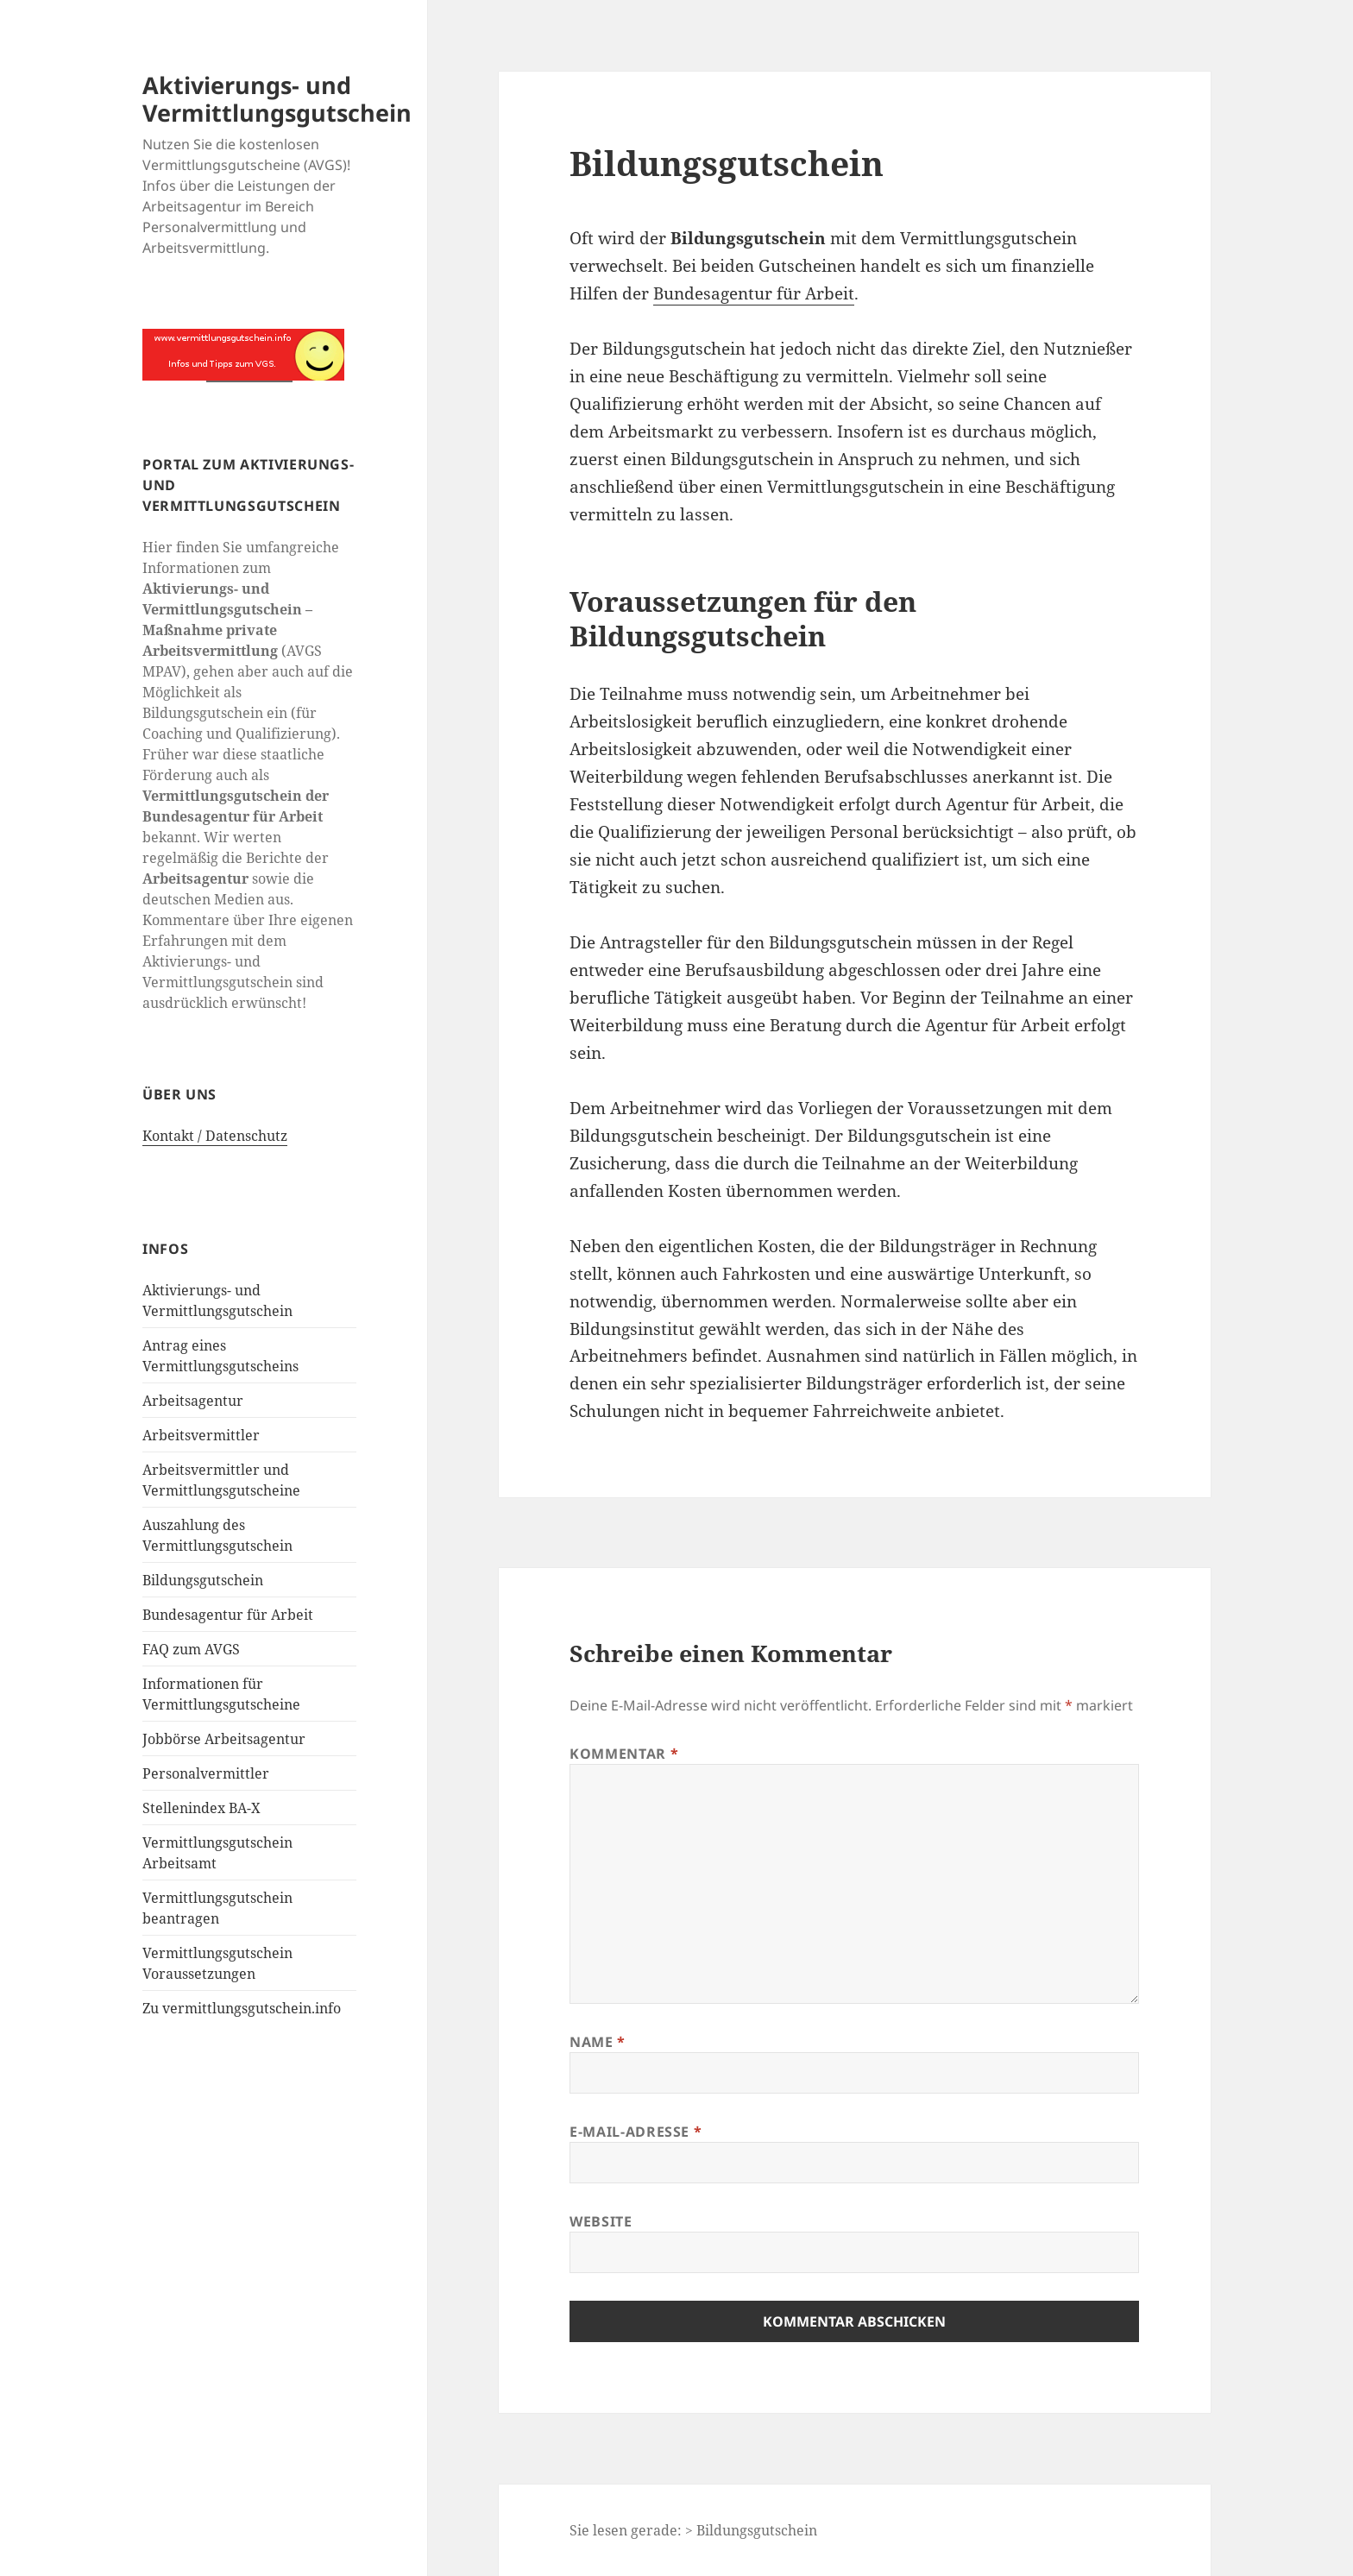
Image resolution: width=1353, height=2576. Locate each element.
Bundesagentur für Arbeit (227, 1614)
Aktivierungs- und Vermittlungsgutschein (277, 99)
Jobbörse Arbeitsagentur (223, 1738)
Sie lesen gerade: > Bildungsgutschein (693, 2530)
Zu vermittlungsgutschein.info (241, 2008)
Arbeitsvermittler (201, 1435)
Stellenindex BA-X (201, 1807)
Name (598, 2041)
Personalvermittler (205, 1773)
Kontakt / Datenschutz (214, 1135)
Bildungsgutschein (202, 1580)
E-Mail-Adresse (636, 2131)
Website (601, 2221)
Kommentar (624, 1753)
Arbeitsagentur (192, 1400)
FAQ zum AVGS (191, 1649)
